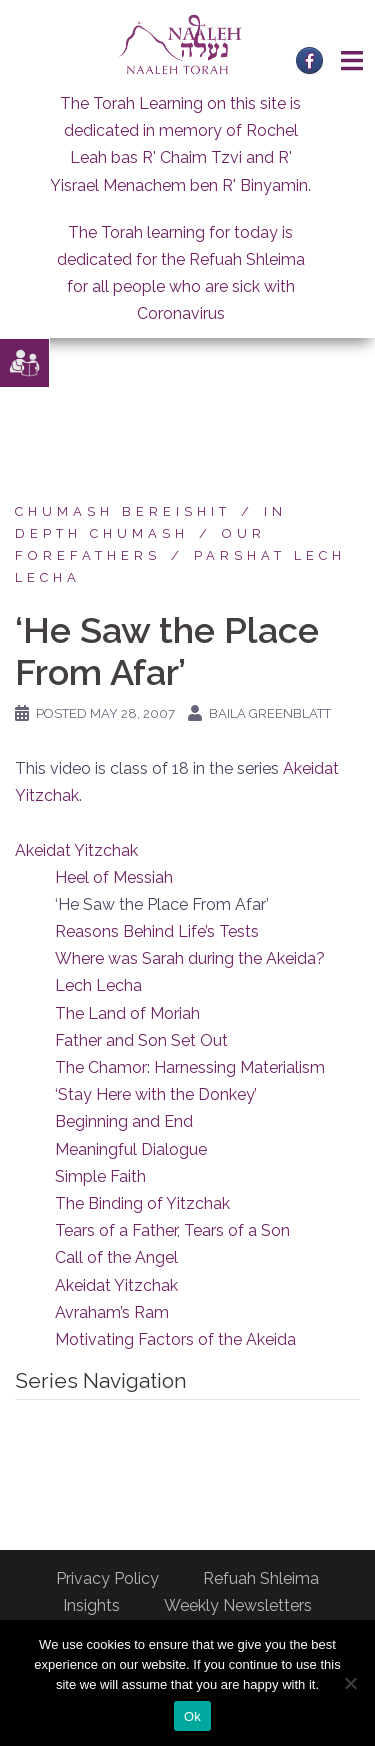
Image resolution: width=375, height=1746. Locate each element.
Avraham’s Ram (112, 1312)
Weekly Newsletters (238, 1605)
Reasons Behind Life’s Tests (157, 931)
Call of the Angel (116, 1257)
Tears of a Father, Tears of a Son (172, 1230)
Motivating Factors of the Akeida (175, 1339)
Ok (192, 1716)
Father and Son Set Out (141, 1040)
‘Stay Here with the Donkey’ (156, 1094)
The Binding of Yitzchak (142, 1203)
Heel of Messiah (114, 877)
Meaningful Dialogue (131, 1149)
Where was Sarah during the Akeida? (190, 958)
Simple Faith (100, 1176)
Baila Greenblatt (270, 713)
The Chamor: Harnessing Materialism (190, 1067)
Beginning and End (124, 1121)
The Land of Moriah (127, 1013)
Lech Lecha (98, 985)
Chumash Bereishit (123, 511)
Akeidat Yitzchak (76, 850)
